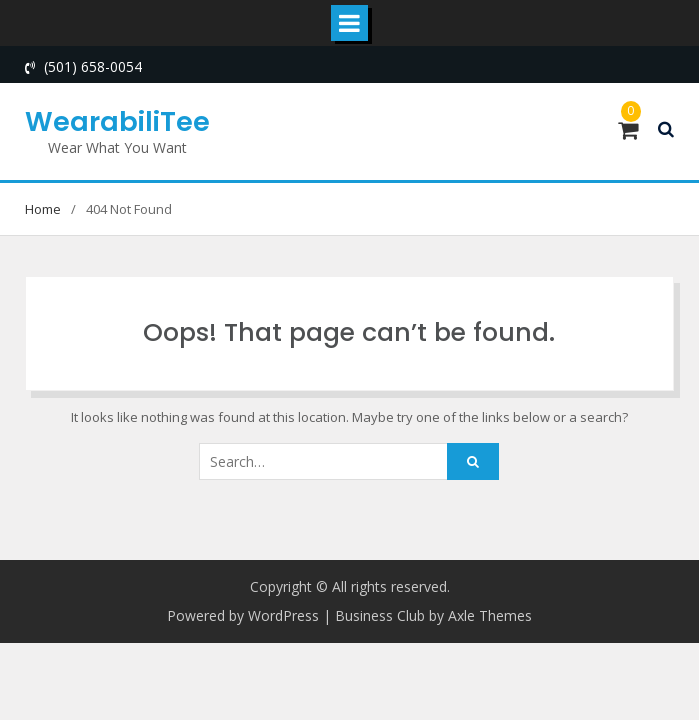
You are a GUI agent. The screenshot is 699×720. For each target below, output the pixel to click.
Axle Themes (490, 615)
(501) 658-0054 (93, 66)
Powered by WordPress (243, 615)
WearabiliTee (117, 121)
